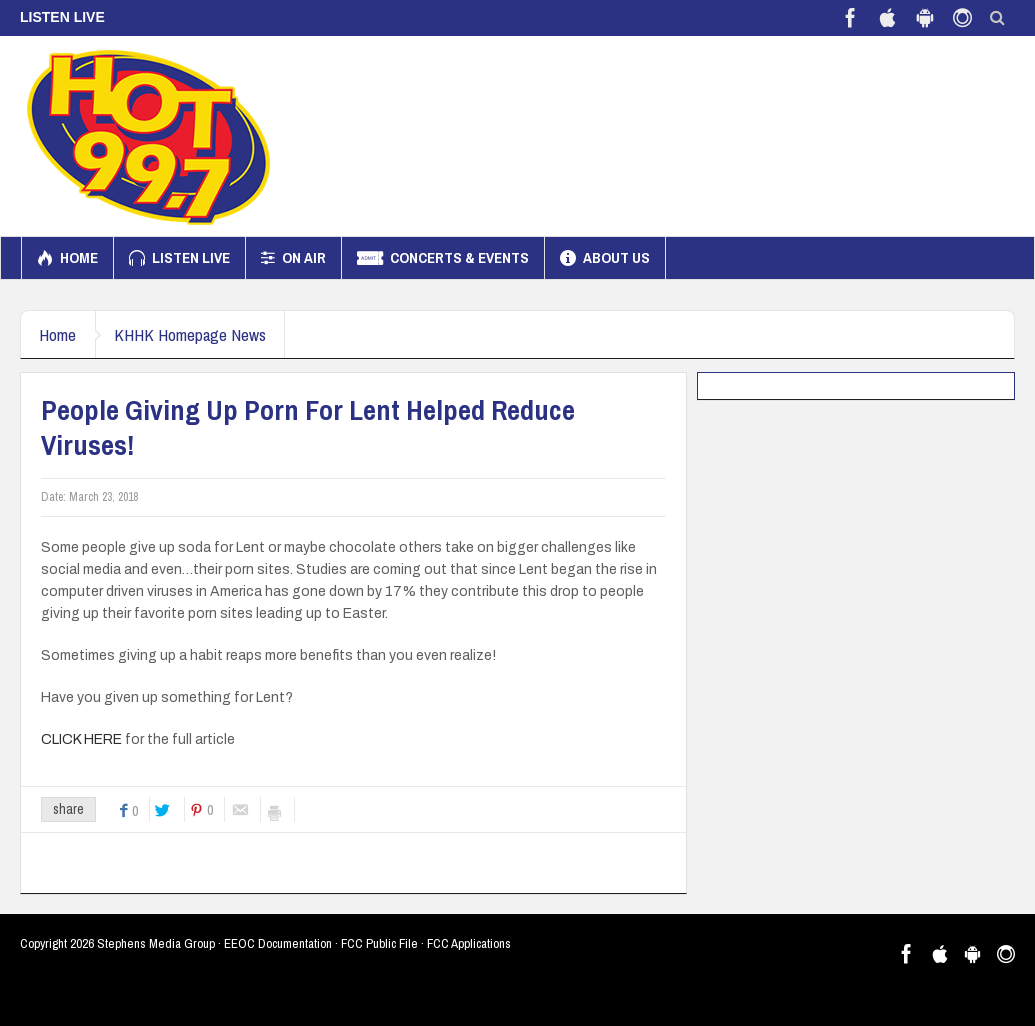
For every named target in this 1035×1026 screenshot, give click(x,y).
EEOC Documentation (278, 943)
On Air (293, 258)
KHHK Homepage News (195, 334)
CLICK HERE (81, 739)
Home (67, 258)
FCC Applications (469, 943)
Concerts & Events (443, 258)
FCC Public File (379, 943)
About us (605, 258)
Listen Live (179, 258)
